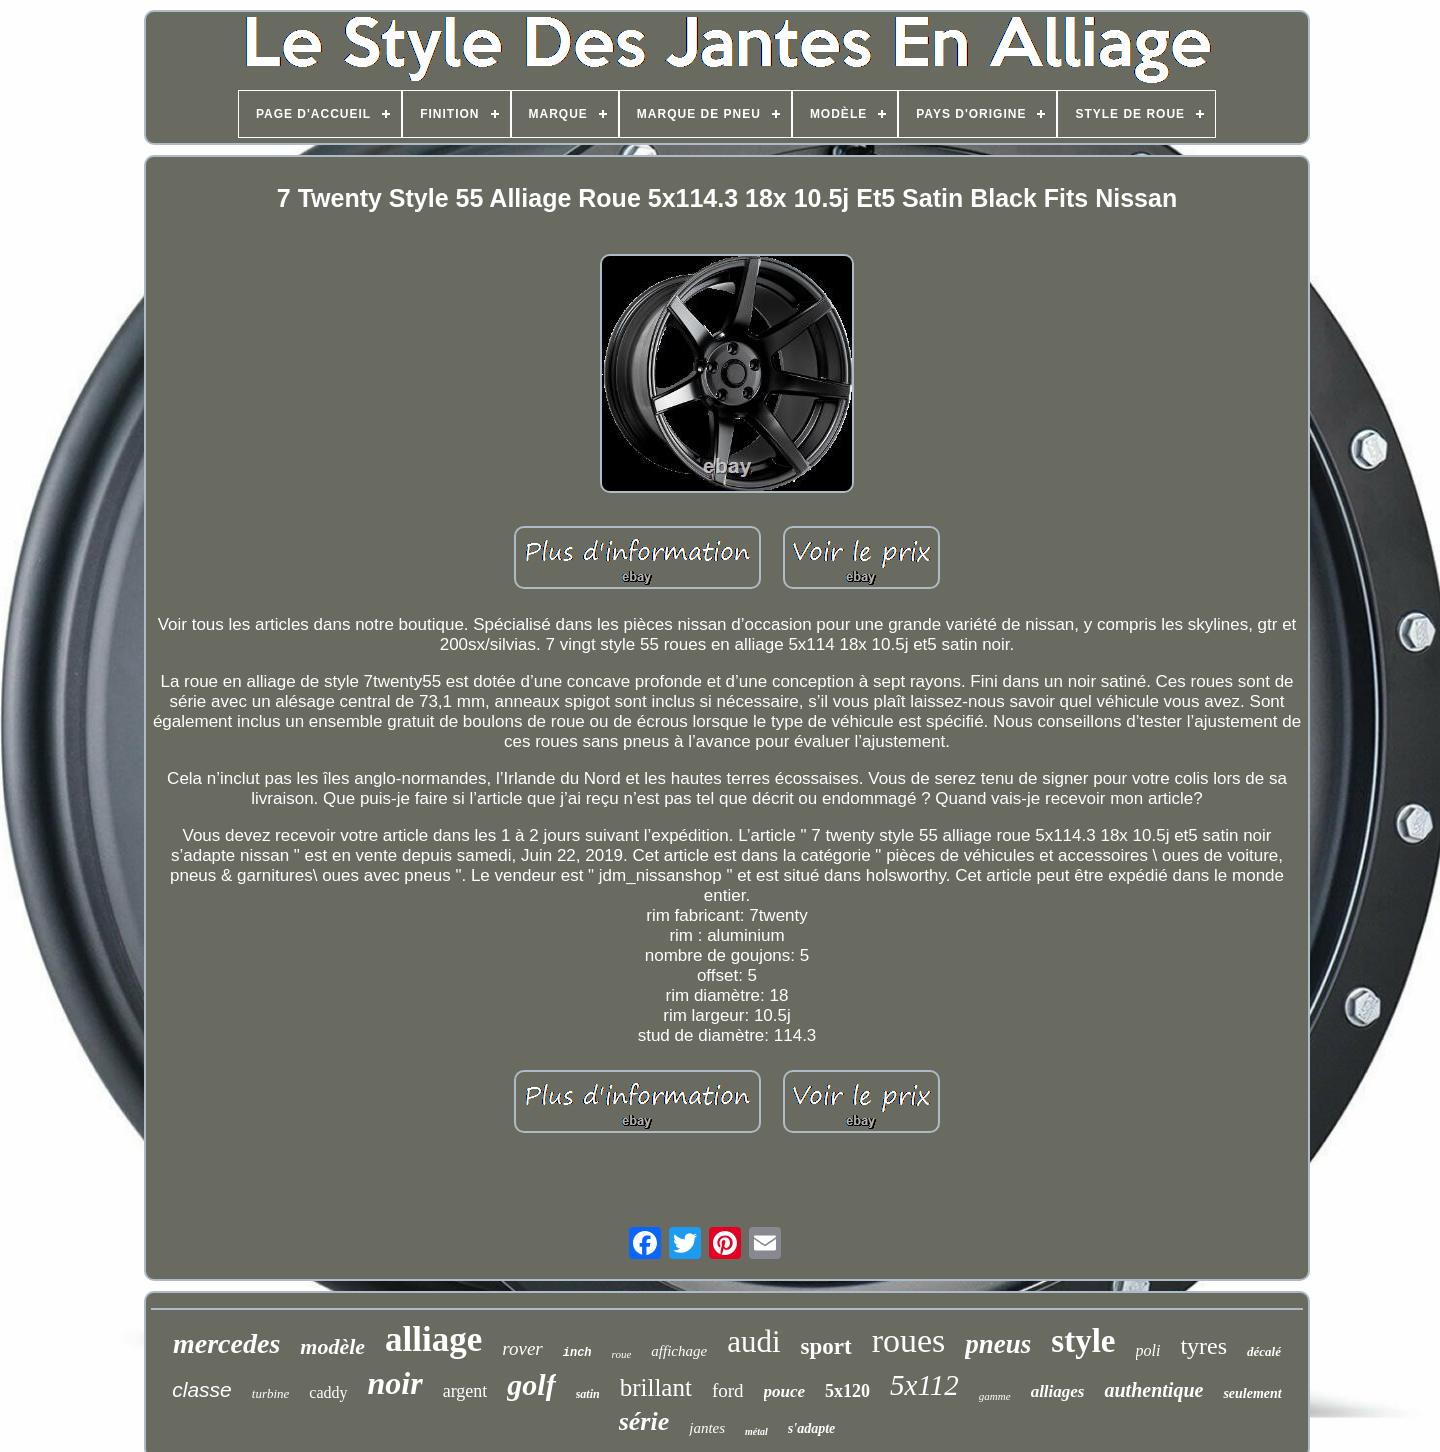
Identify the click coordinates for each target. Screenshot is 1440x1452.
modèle (332, 1346)
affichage (679, 1351)
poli (1148, 1350)
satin (588, 1394)
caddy (328, 1392)
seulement (1252, 1393)
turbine (271, 1393)
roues (909, 1340)
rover (522, 1348)
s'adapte (811, 1428)
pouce (785, 1391)
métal (756, 1431)
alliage (433, 1339)
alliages (1058, 1391)
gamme (995, 1396)
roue (622, 1354)
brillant (656, 1387)
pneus (998, 1344)
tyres (1203, 1346)
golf (531, 1384)
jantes (707, 1428)
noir (395, 1383)
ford (728, 1390)
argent (465, 1391)
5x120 (847, 1391)
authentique (1153, 1390)
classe (202, 1389)
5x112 (924, 1385)
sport (826, 1346)
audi (753, 1341)
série (644, 1421)
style (1083, 1341)
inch (577, 1353)
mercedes (226, 1343)
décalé (1264, 1351)
